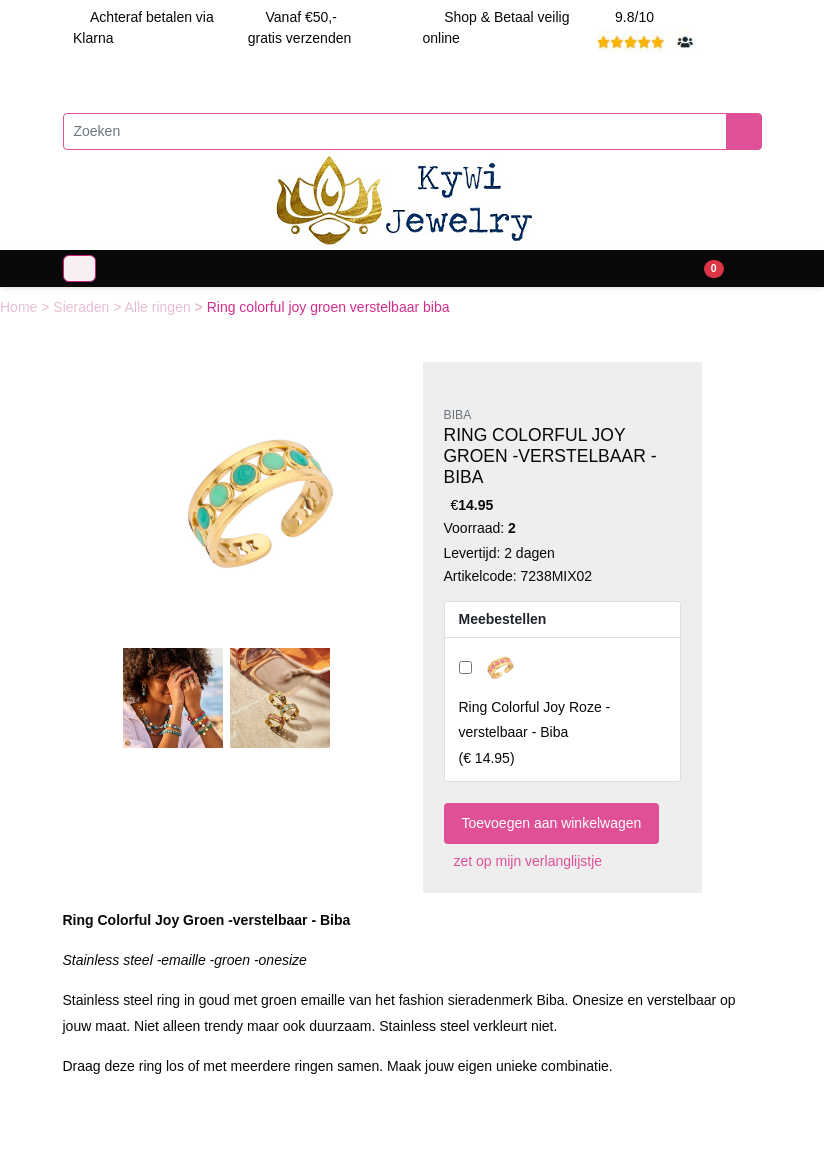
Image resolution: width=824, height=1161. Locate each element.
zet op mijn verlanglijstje (523, 861)
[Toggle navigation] (79, 268)
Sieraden (83, 307)
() (535, 732)
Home (20, 307)
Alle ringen (160, 307)
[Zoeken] (395, 131)
